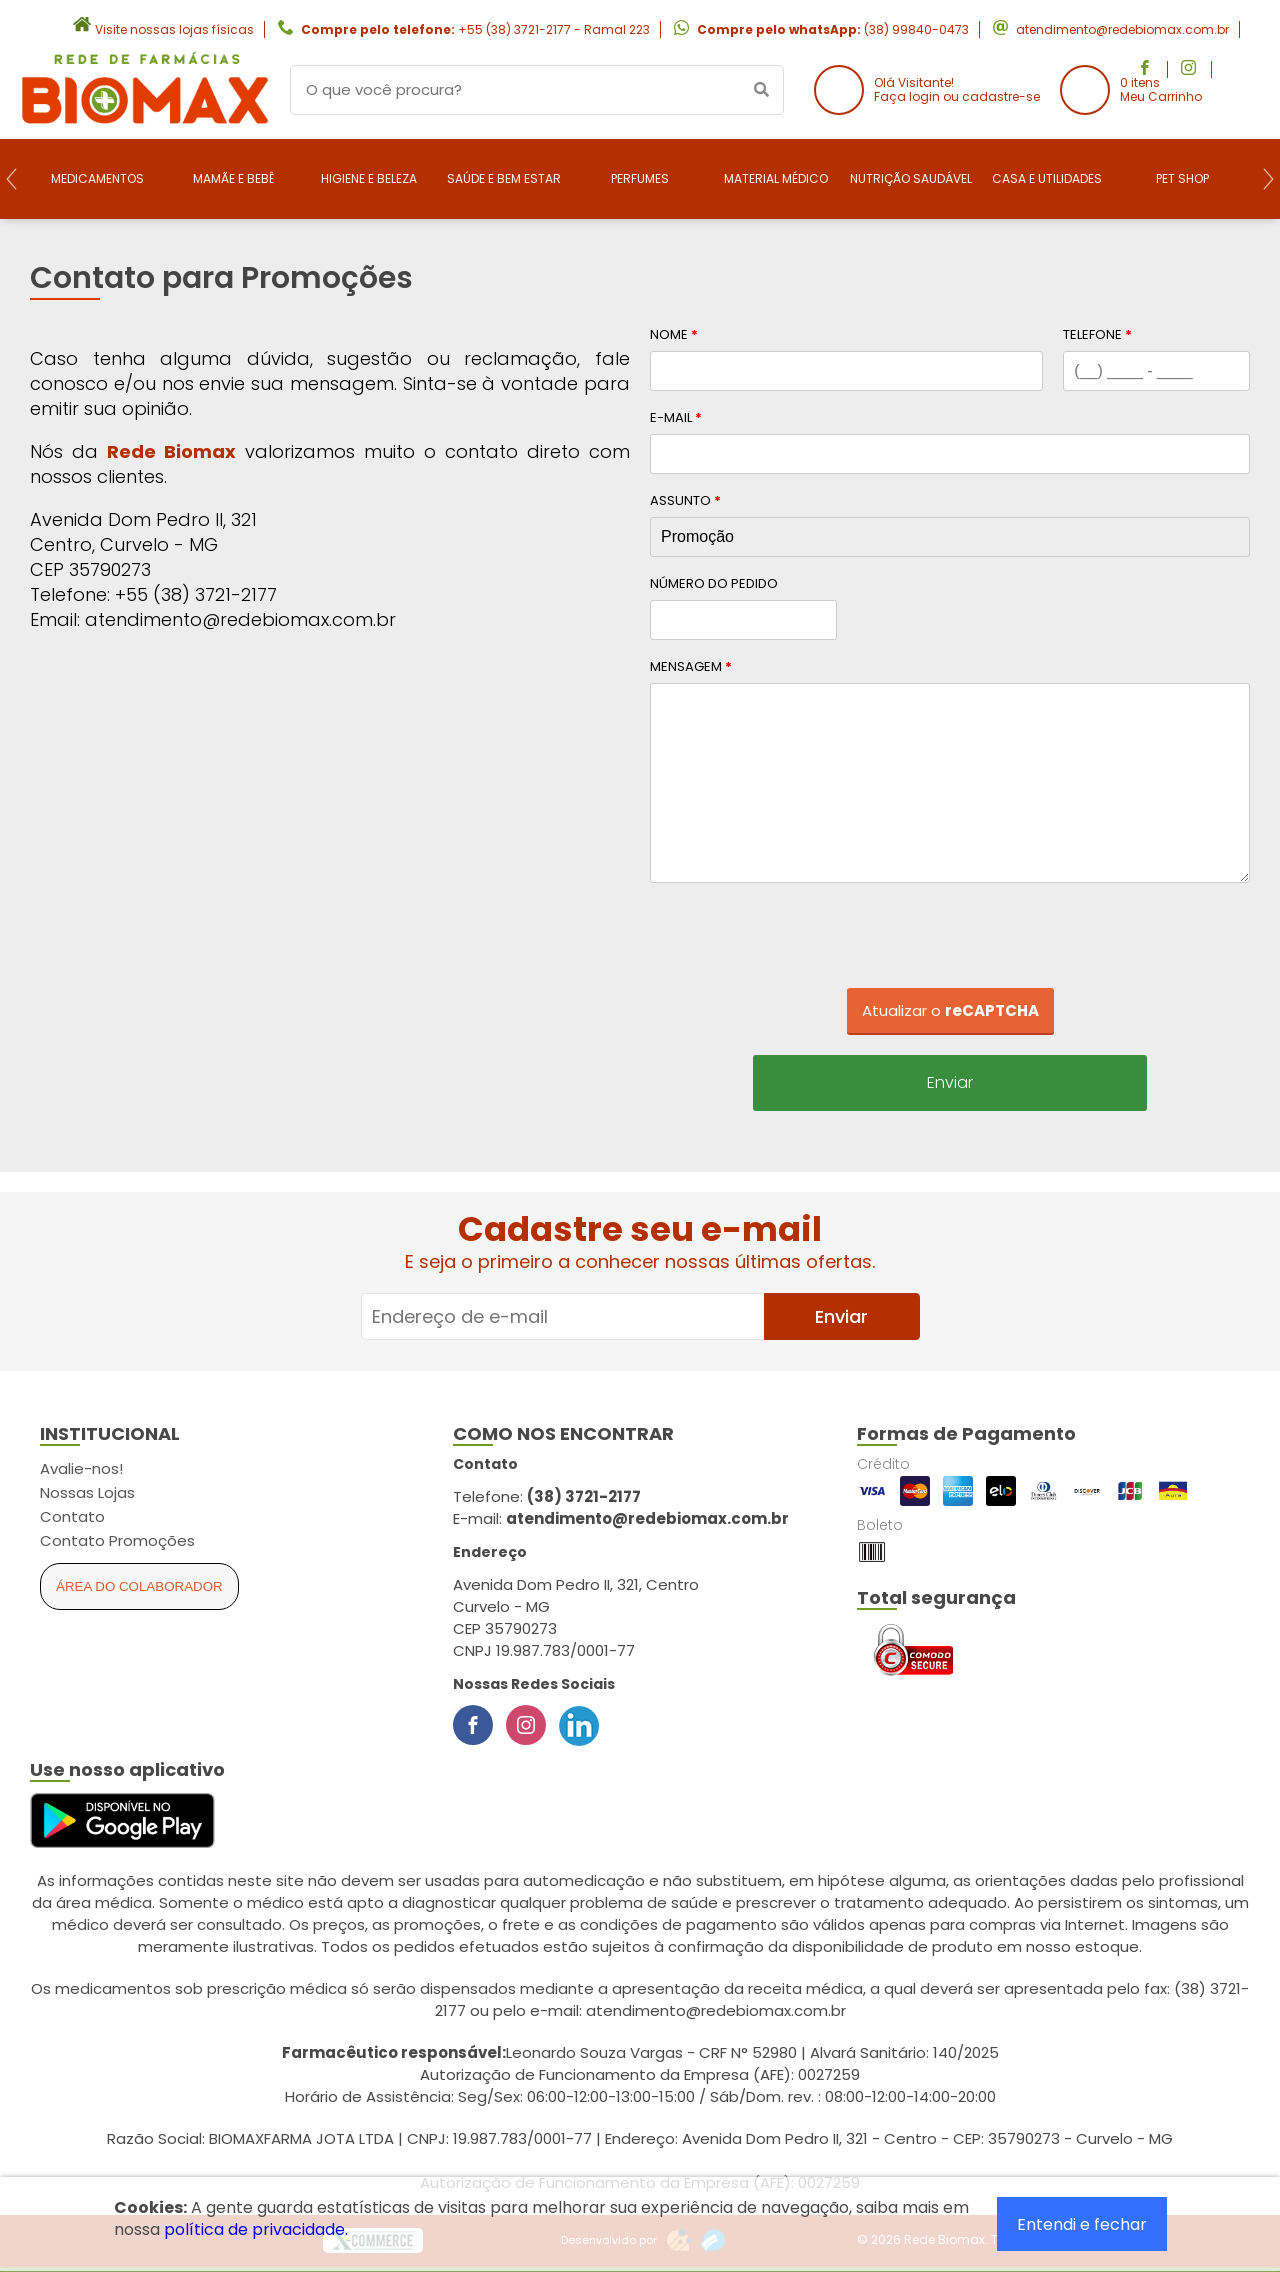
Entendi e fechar (1082, 2224)
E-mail (676, 417)
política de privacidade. (256, 2229)
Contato (72, 1516)
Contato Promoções (117, 1540)
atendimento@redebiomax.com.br (1122, 29)
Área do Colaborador (139, 1586)
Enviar (950, 1082)
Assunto (685, 500)
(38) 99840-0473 (916, 29)
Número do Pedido (714, 583)
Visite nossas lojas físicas (174, 29)
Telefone (1097, 334)
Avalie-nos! (81, 1468)
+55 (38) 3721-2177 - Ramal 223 (554, 29)
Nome (674, 334)
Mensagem (691, 666)
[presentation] (950, 942)
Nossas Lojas (87, 1492)
